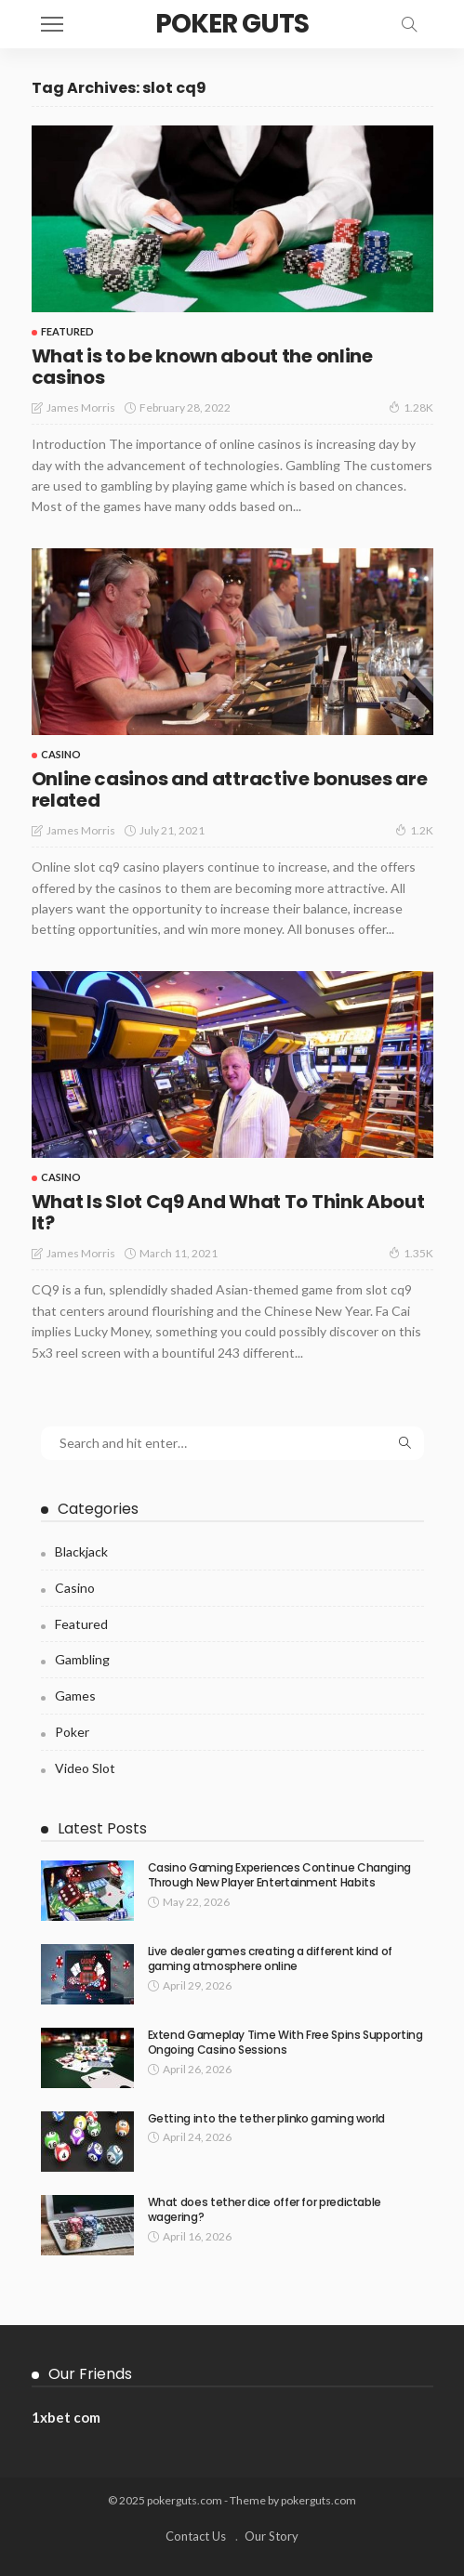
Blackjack (81, 1551)
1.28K (411, 407)
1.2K (414, 830)
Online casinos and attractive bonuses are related (230, 789)
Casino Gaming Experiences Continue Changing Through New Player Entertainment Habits (280, 1875)
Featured (67, 331)
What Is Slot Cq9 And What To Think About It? (228, 1212)
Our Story (271, 2536)
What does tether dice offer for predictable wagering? (265, 2210)
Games (75, 1695)
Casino (61, 754)
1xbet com (66, 2417)
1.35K (411, 1252)
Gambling (82, 1659)
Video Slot (85, 1768)
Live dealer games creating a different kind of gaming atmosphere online (270, 1959)
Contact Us (196, 2536)
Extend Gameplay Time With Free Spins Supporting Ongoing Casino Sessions (285, 2042)
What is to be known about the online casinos (202, 366)
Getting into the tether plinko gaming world (267, 2118)
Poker (72, 1732)
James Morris (80, 407)
